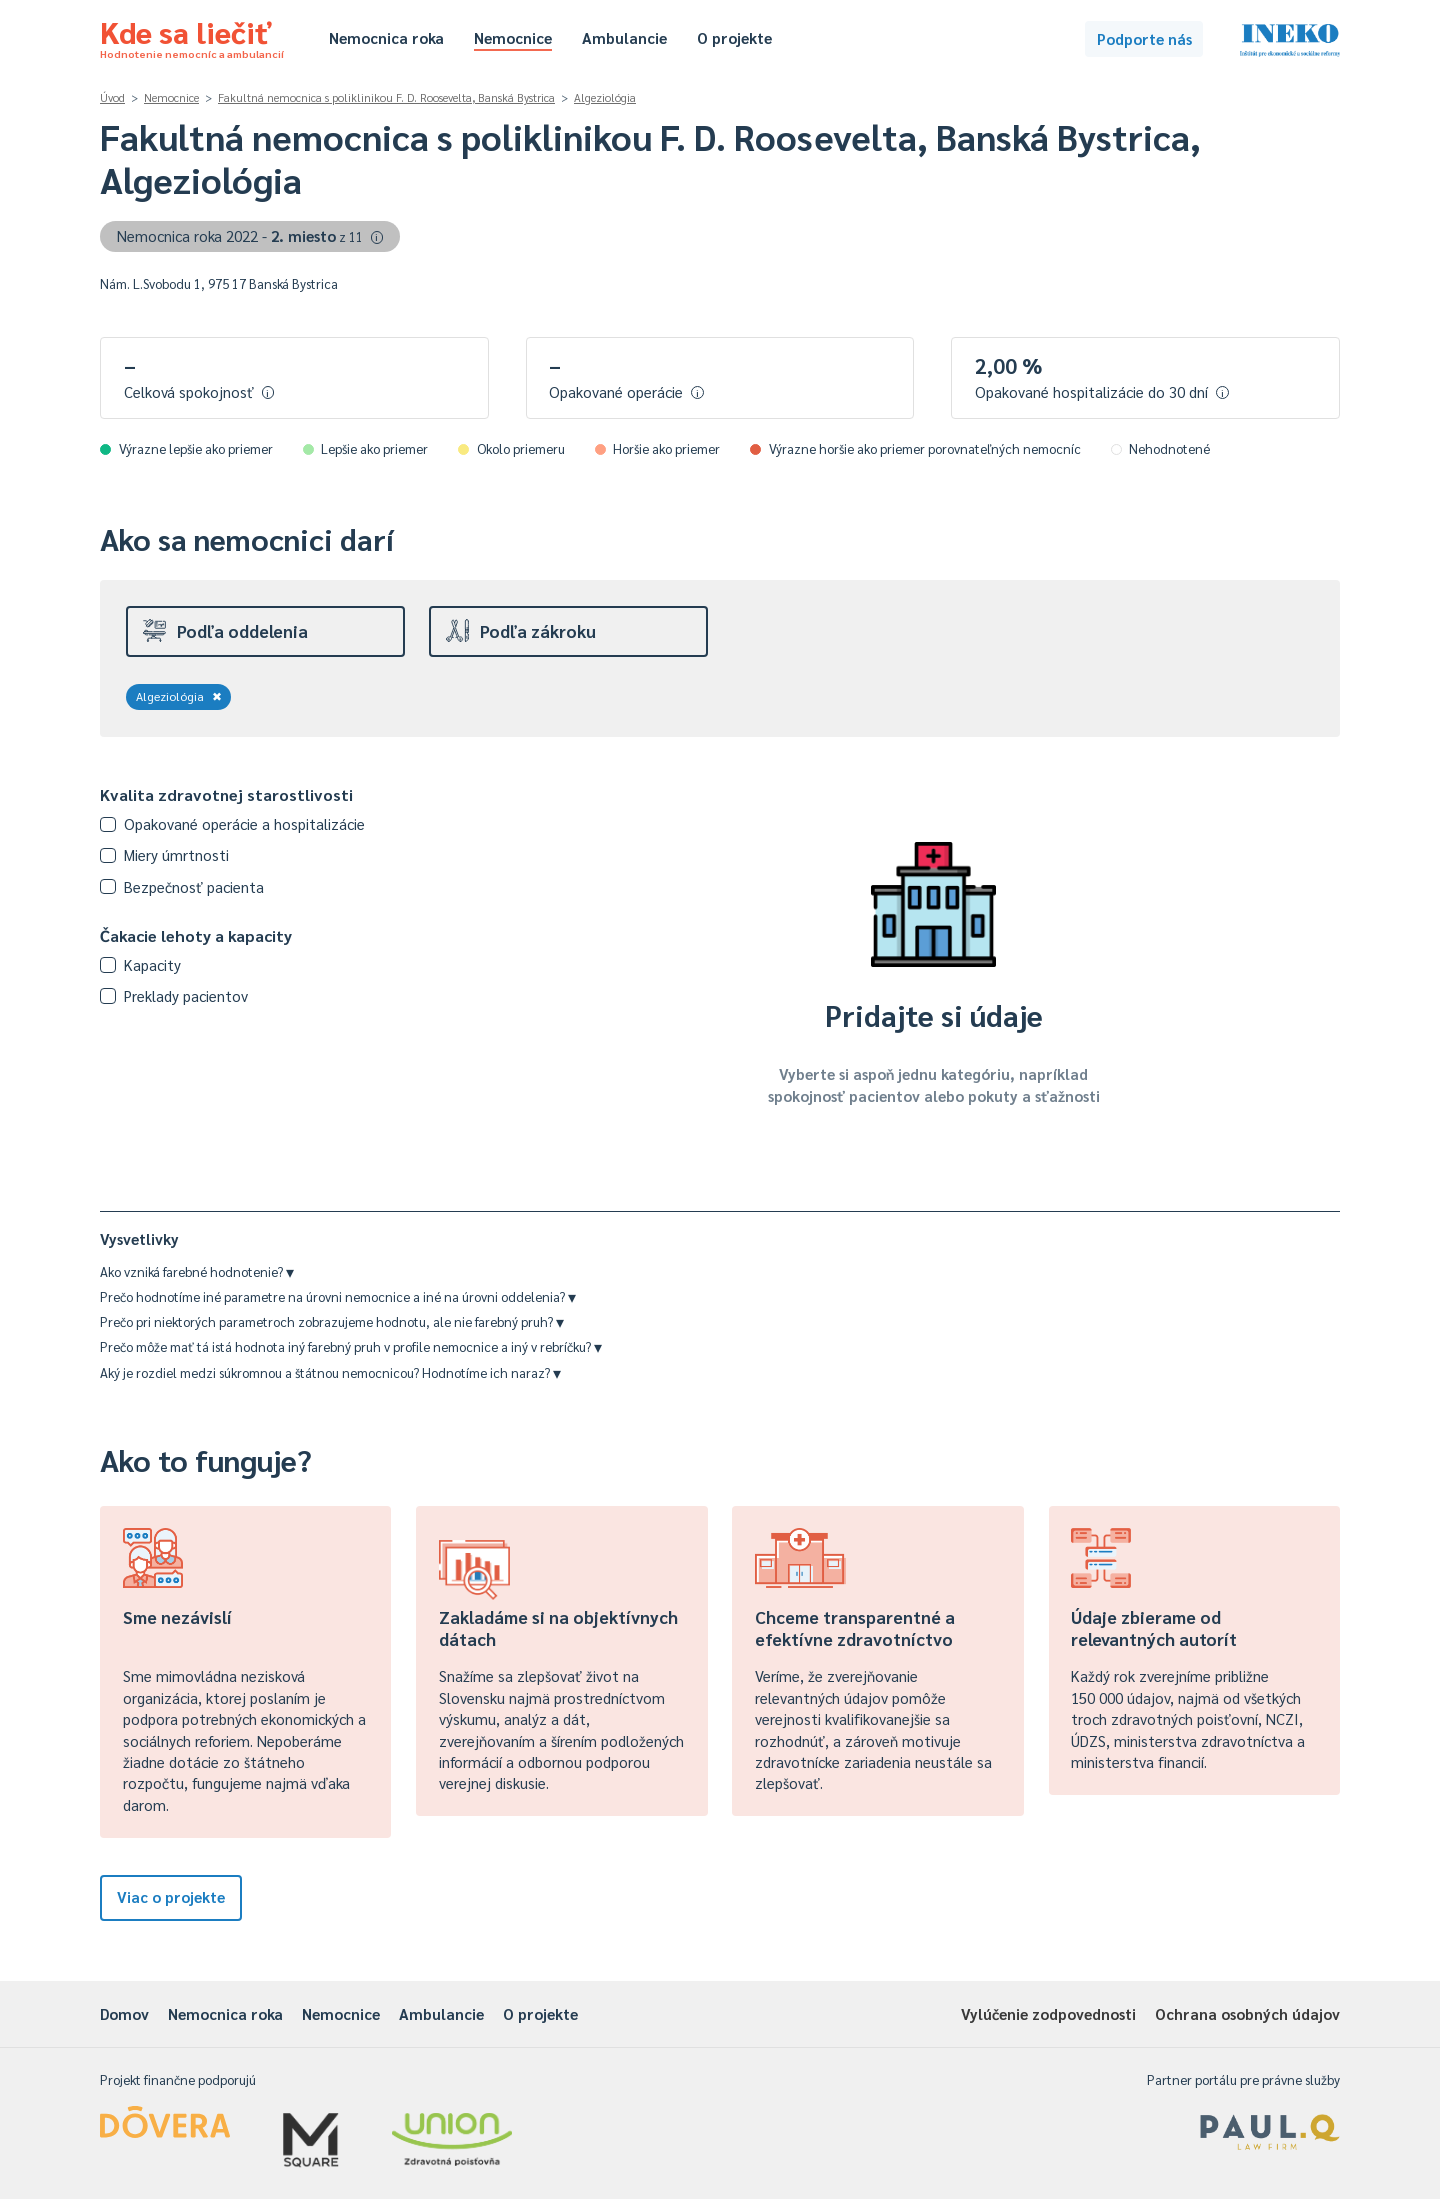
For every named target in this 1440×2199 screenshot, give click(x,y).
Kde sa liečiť (192, 36)
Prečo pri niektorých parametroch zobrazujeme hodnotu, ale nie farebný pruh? (332, 1321)
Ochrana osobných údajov (1247, 2013)
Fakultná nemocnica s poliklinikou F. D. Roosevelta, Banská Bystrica (386, 97)
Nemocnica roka (386, 37)
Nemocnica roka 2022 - (250, 235)
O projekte (734, 37)
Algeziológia (605, 97)
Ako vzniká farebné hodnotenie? (197, 1271)
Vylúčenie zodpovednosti (1048, 2013)
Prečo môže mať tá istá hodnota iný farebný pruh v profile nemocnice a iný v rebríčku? (351, 1346)
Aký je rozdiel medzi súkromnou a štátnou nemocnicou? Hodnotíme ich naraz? (330, 1372)
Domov (124, 2013)
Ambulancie (624, 37)
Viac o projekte (171, 1896)
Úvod (112, 97)
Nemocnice (513, 37)
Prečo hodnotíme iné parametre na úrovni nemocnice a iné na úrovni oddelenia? (338, 1296)
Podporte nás (1144, 38)
